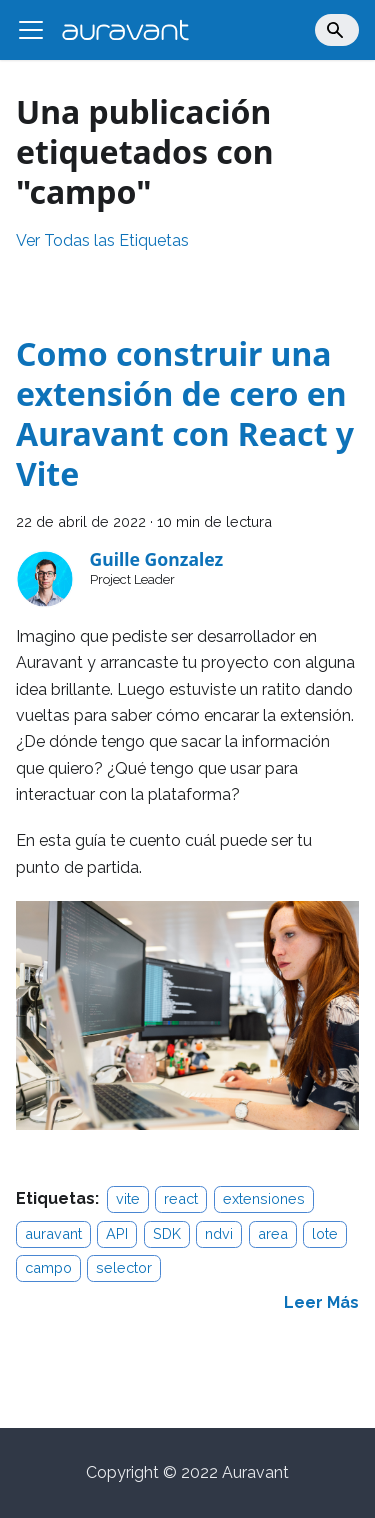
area (273, 1233)
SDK (167, 1233)
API (117, 1233)
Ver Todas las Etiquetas (102, 240)
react (181, 1198)
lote (325, 1233)
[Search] (337, 30)
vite (128, 1198)
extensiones (264, 1198)
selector (124, 1267)
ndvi (219, 1233)
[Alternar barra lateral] (31, 30)
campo (48, 1267)
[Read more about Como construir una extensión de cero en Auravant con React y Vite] (321, 1302)
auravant (53, 1233)
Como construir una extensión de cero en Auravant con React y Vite (185, 413)
